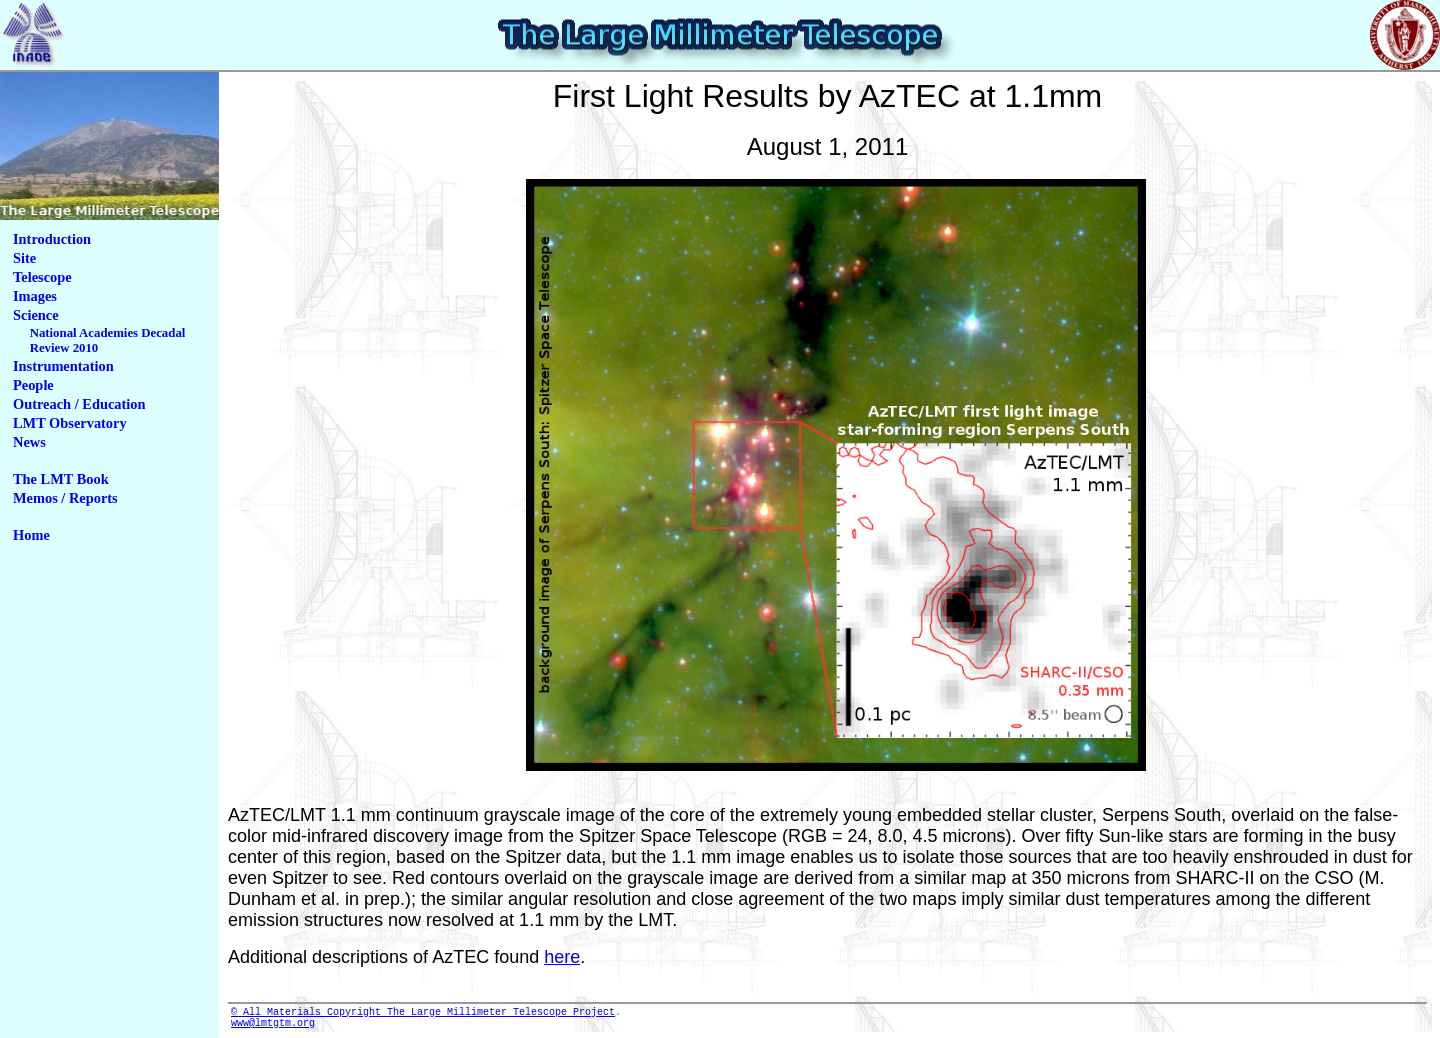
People (33, 385)
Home (31, 535)
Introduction (52, 239)
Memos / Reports (65, 498)
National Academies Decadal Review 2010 (108, 340)
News (29, 442)
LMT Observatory (70, 423)
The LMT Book (61, 479)
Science (36, 315)
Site (24, 258)
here (562, 957)
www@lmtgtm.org (273, 1028)
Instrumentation (63, 366)
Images (35, 296)
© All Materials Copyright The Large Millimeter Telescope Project (423, 1014)
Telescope (42, 277)
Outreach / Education (79, 404)
